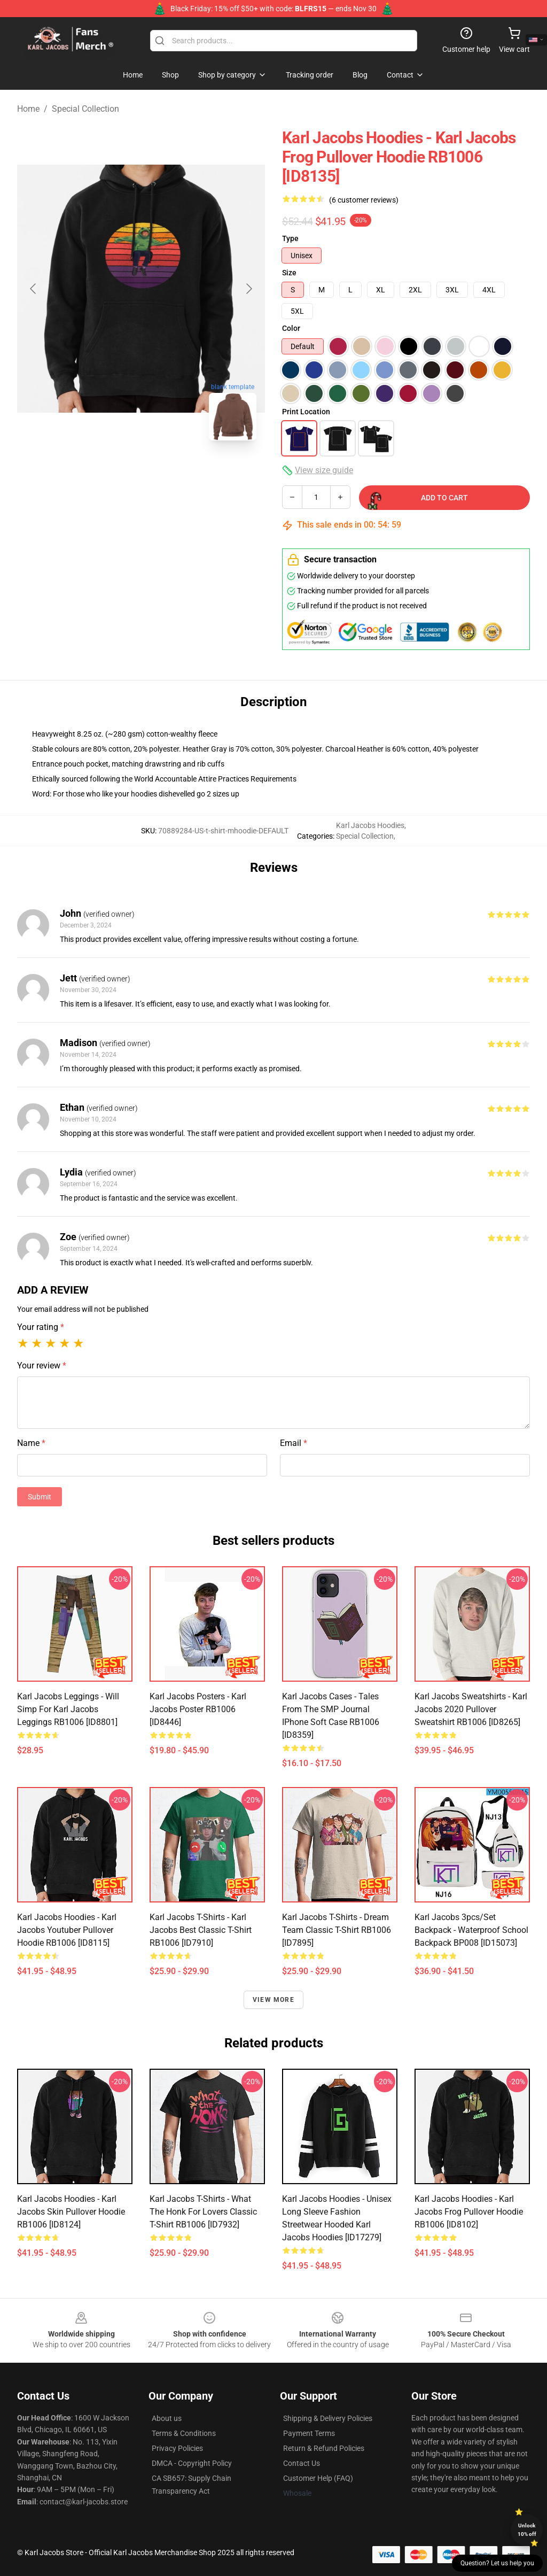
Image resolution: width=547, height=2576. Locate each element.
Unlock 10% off (527, 2530)
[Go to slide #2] (141, 472)
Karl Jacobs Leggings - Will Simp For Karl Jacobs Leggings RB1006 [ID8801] (68, 1709)
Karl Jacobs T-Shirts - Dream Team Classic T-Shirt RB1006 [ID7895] (336, 1930)
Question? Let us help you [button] (497, 2563)
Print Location (306, 411)
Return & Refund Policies (323, 2448)
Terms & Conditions (184, 2433)
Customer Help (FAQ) (318, 2478)
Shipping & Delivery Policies (327, 2418)
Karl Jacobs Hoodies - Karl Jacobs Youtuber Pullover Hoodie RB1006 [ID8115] (66, 1930)
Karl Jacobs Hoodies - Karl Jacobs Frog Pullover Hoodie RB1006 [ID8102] (469, 2212)
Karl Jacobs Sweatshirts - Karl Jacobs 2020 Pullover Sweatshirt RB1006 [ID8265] (471, 1709)
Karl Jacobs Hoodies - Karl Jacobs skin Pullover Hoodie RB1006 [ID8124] (71, 2212)
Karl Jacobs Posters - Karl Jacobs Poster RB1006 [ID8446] (198, 1709)
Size (289, 272)
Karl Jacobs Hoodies (370, 825)
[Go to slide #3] (196, 472)
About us (167, 2418)
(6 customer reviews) (363, 200)
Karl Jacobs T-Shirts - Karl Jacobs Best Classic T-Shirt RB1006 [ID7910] (201, 1930)
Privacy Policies (177, 2448)
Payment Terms (309, 2433)
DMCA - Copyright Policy (192, 2463)
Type (290, 238)
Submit (39, 1496)
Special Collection (85, 109)
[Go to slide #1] (85, 472)
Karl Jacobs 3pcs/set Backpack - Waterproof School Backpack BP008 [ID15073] (471, 1930)
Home (28, 109)
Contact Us (301, 2463)
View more (273, 1999)
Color (291, 328)
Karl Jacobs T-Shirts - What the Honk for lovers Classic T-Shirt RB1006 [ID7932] (203, 2212)
